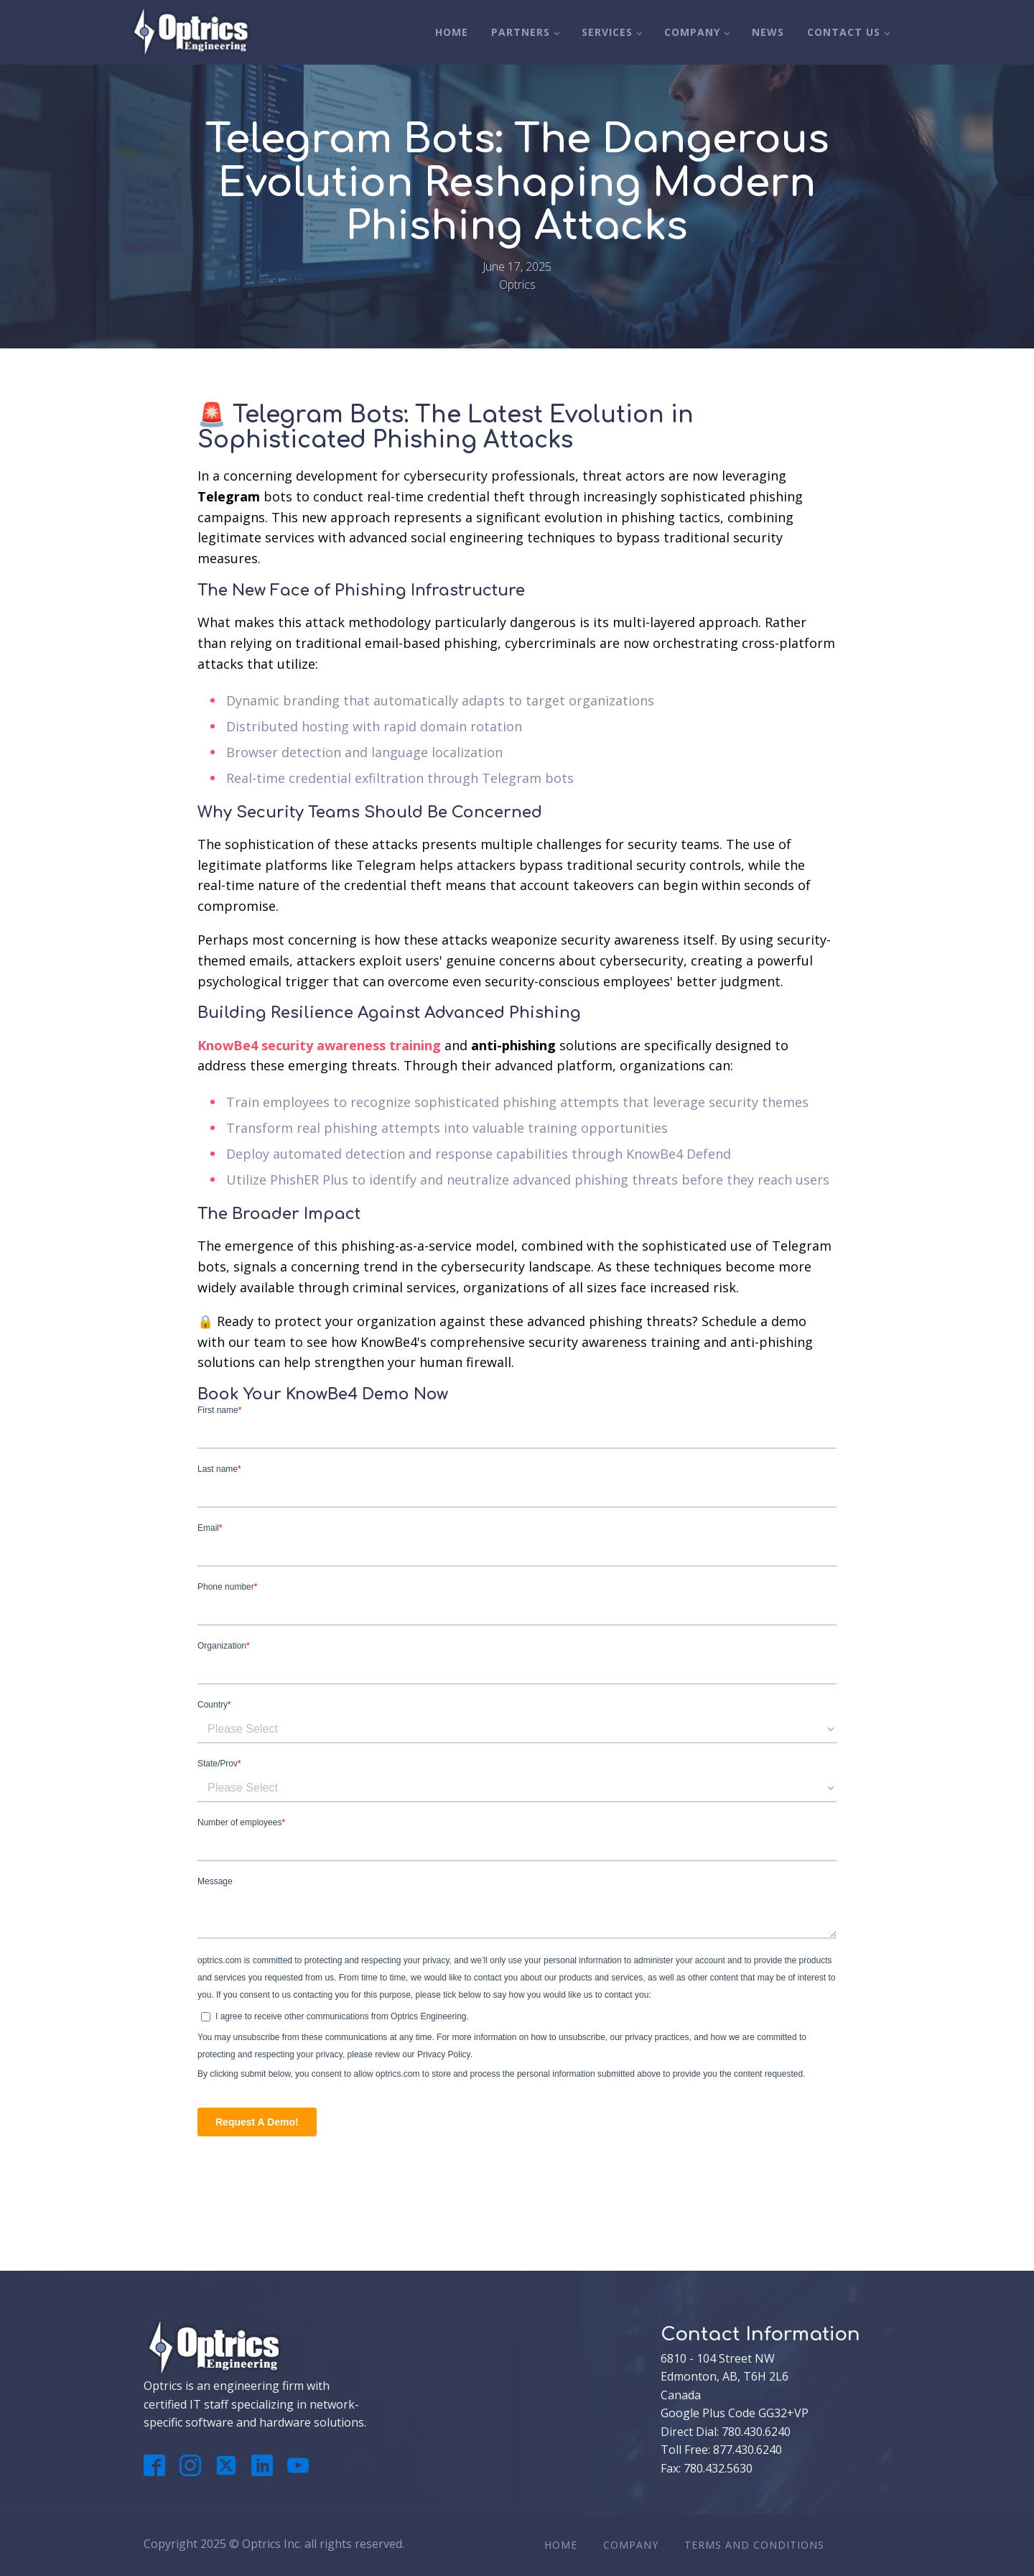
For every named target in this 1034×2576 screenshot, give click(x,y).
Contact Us (843, 32)
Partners (520, 32)
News (768, 32)
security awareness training (351, 1045)
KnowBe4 (227, 1045)
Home (451, 32)
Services (607, 32)
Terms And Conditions (754, 2545)
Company (692, 32)
